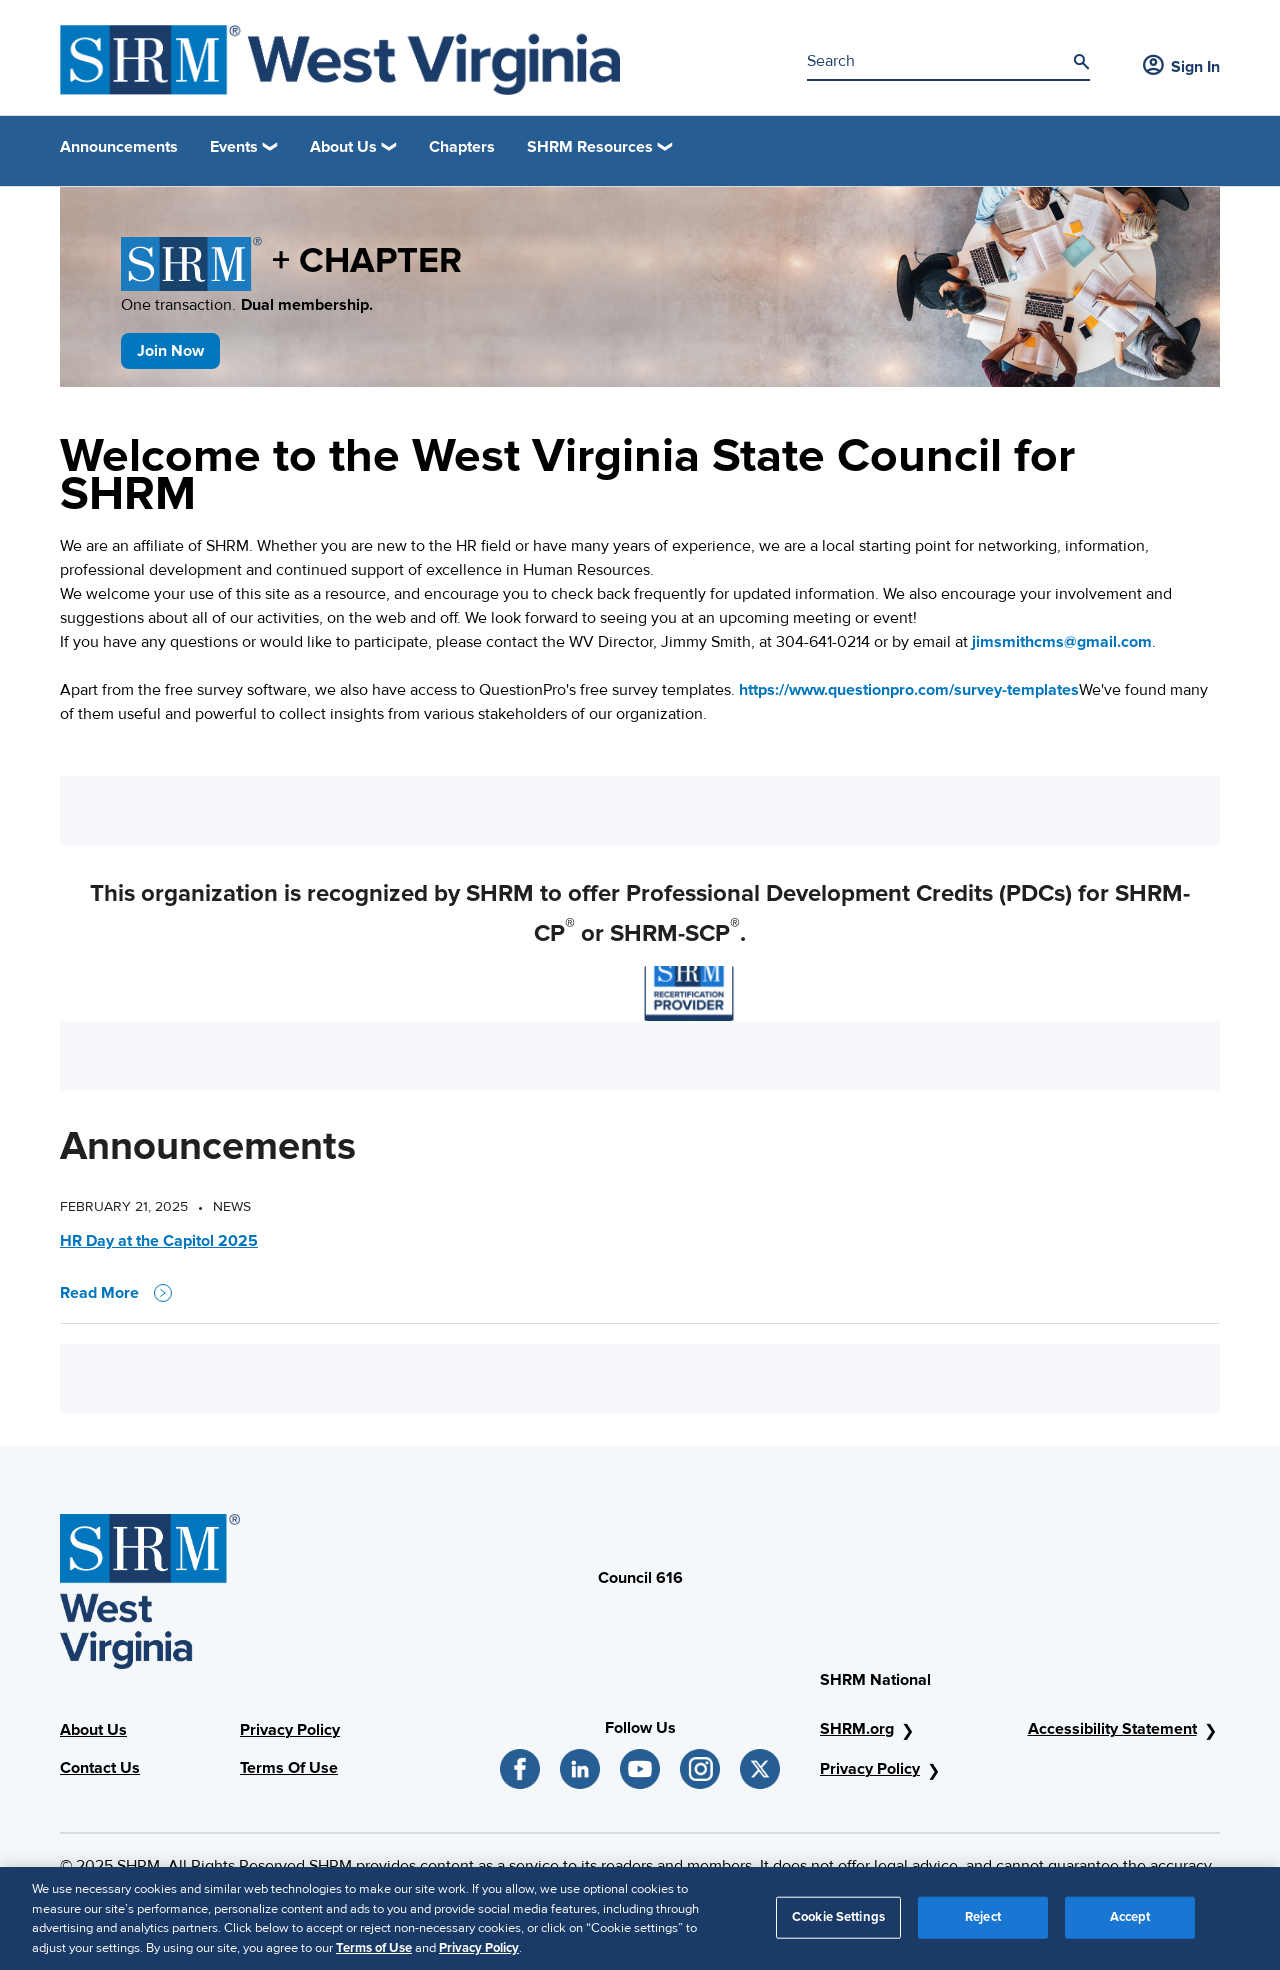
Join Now (170, 351)
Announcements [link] (119, 147)
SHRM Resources (590, 147)
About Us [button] (343, 147)
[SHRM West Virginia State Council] (340, 60)
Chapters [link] (462, 147)
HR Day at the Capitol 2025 (159, 1241)
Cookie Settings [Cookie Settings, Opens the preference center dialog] (838, 1924)
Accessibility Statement (1112, 1729)
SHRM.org (857, 1729)
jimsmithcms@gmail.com (1062, 642)
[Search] (1081, 62)
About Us (93, 1730)
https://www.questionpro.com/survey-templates (909, 690)
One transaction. (247, 305)
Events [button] (234, 147)
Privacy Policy (290, 1730)
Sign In (1181, 67)
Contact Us (100, 1768)
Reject (983, 1924)
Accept (1130, 1924)
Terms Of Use (289, 1768)
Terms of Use (374, 1955)
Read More (116, 1293)
